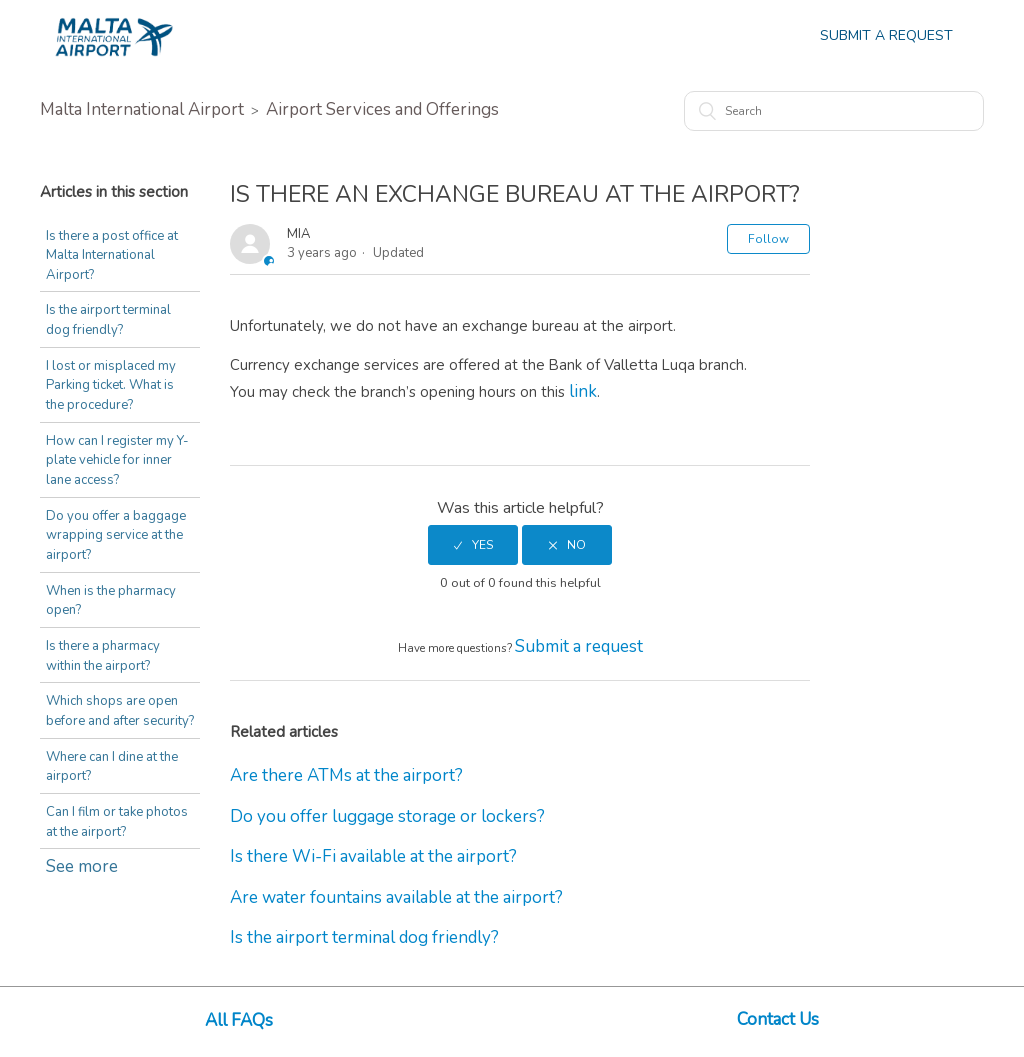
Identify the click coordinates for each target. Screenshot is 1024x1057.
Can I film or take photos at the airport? (117, 822)
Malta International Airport (142, 109)
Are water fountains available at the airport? (396, 897)
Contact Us (778, 1019)
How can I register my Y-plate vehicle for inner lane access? (117, 460)
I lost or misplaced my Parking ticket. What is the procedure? (111, 385)
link (583, 391)
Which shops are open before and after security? (120, 711)
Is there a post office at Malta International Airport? (112, 255)
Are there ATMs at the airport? (346, 775)
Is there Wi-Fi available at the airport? (373, 856)
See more (82, 866)
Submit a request (579, 646)
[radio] (473, 545)
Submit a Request (886, 35)
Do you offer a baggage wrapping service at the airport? (116, 535)
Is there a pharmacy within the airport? (103, 656)
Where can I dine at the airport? (112, 767)
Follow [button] (768, 239)
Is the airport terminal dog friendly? (108, 320)
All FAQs (239, 1020)
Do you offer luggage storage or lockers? (387, 816)
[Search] (834, 111)
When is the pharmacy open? (111, 601)
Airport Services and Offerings (382, 109)
